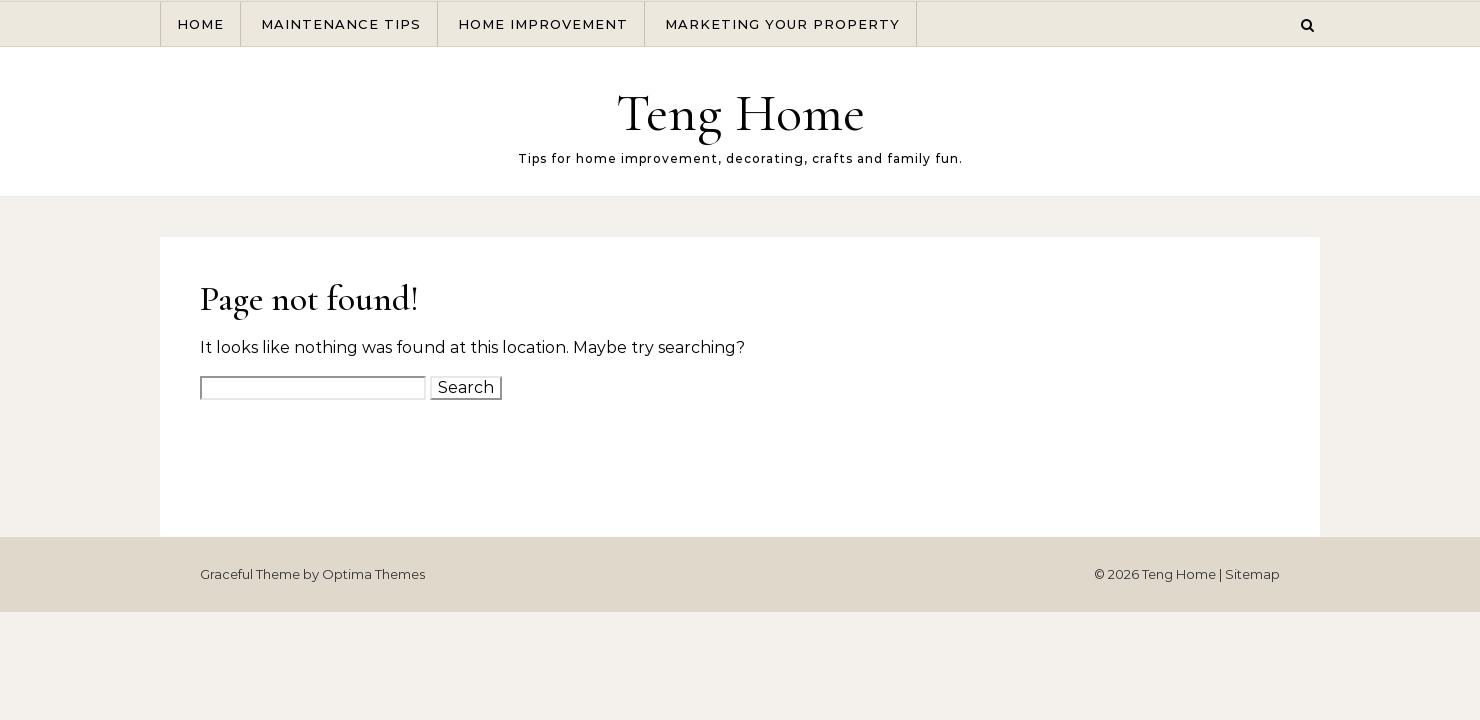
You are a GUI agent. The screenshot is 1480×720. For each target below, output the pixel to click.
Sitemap (1252, 574)
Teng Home (740, 112)
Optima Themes (373, 574)
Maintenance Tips (341, 24)
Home (200, 24)
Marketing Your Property (782, 24)
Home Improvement (543, 24)
